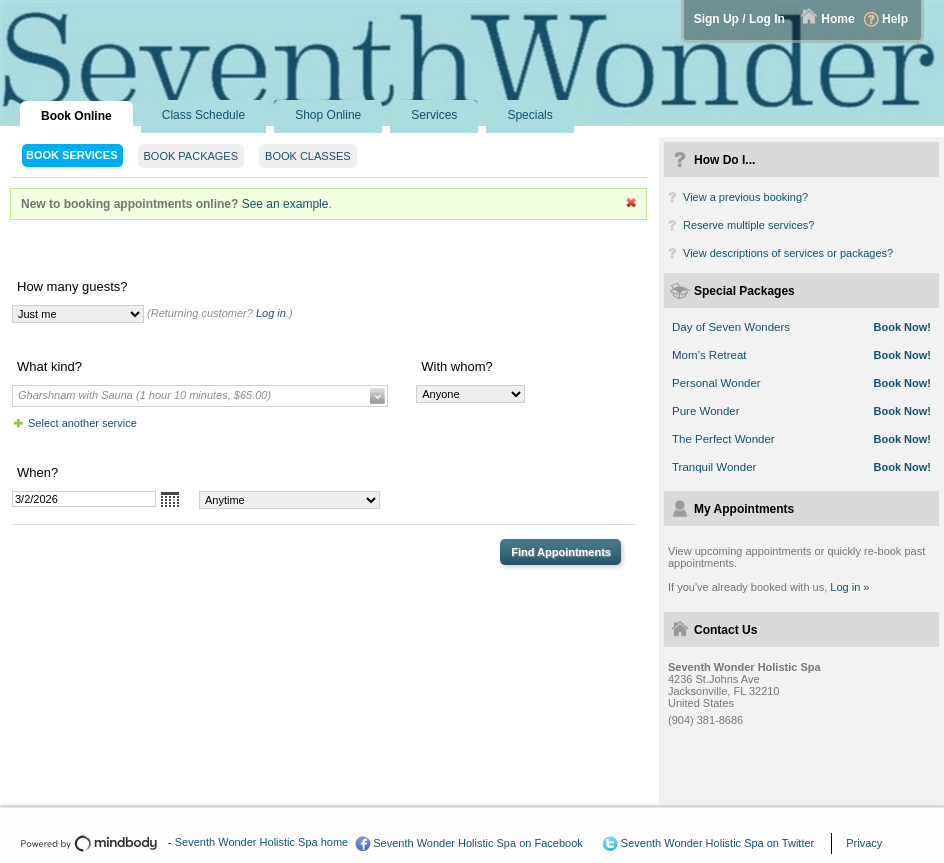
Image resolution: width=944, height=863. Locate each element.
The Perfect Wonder (723, 439)
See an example (285, 204)
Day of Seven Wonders (731, 327)
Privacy (864, 843)
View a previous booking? (745, 197)
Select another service (82, 423)
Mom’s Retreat (709, 355)
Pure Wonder (706, 411)
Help (895, 19)
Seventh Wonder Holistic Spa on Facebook (478, 843)
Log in (271, 313)
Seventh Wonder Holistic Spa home (261, 842)
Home (837, 19)
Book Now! (902, 327)
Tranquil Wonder (714, 467)
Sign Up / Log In (739, 19)
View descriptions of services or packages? (788, 253)
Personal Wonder (716, 383)
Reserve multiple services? (748, 225)
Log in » (849, 587)
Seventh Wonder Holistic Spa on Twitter (717, 843)
